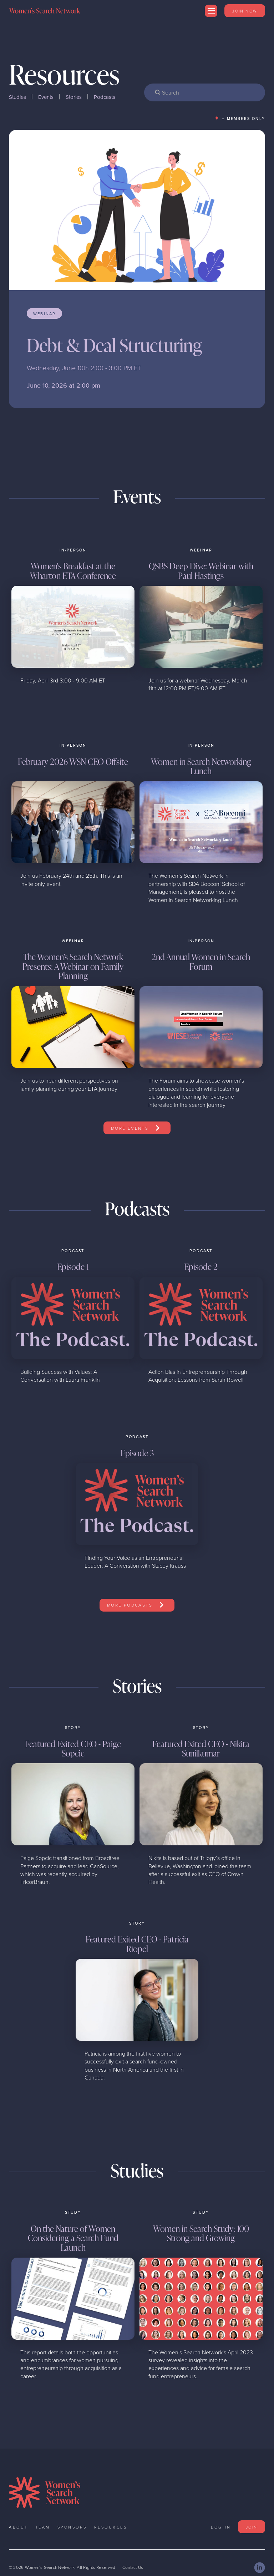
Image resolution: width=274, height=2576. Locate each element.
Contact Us (132, 2568)
